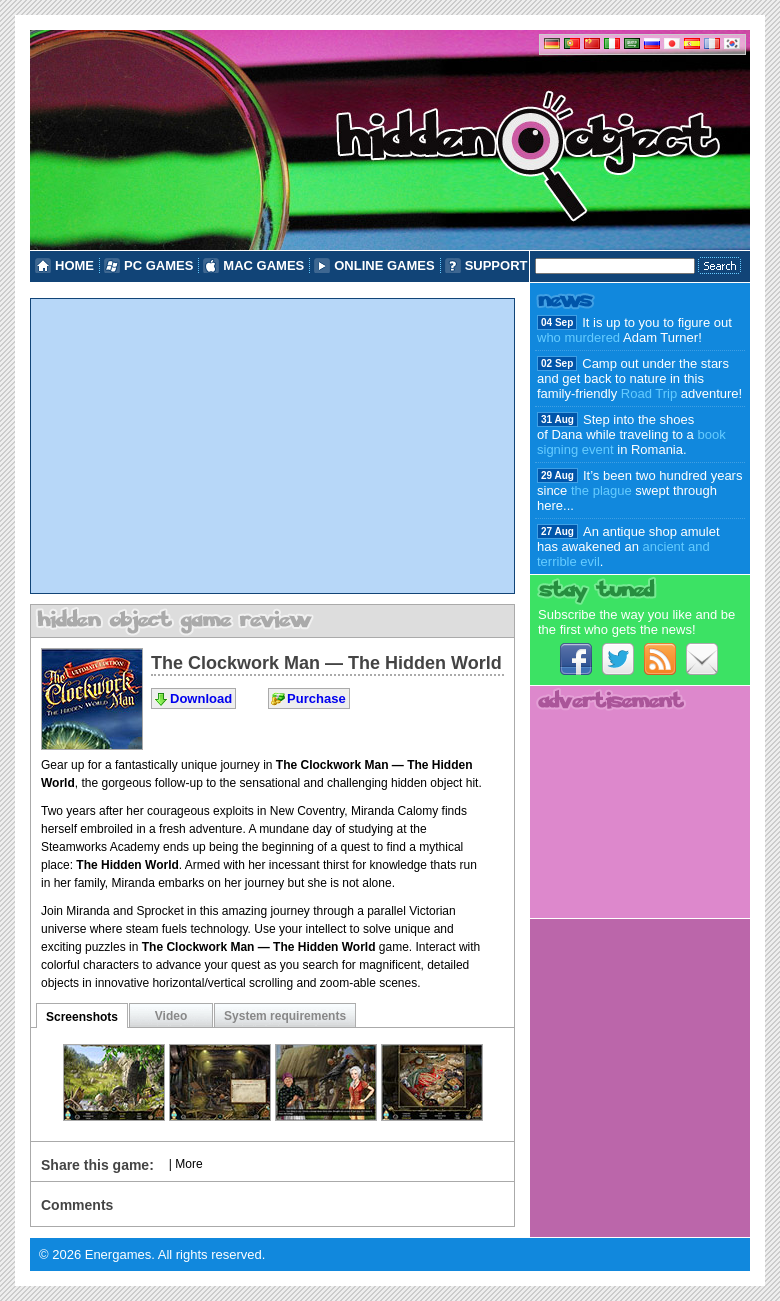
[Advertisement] (272, 446)
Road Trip (649, 393)
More (188, 1164)
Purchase (316, 698)
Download (201, 698)
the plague (601, 490)
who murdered (578, 337)
